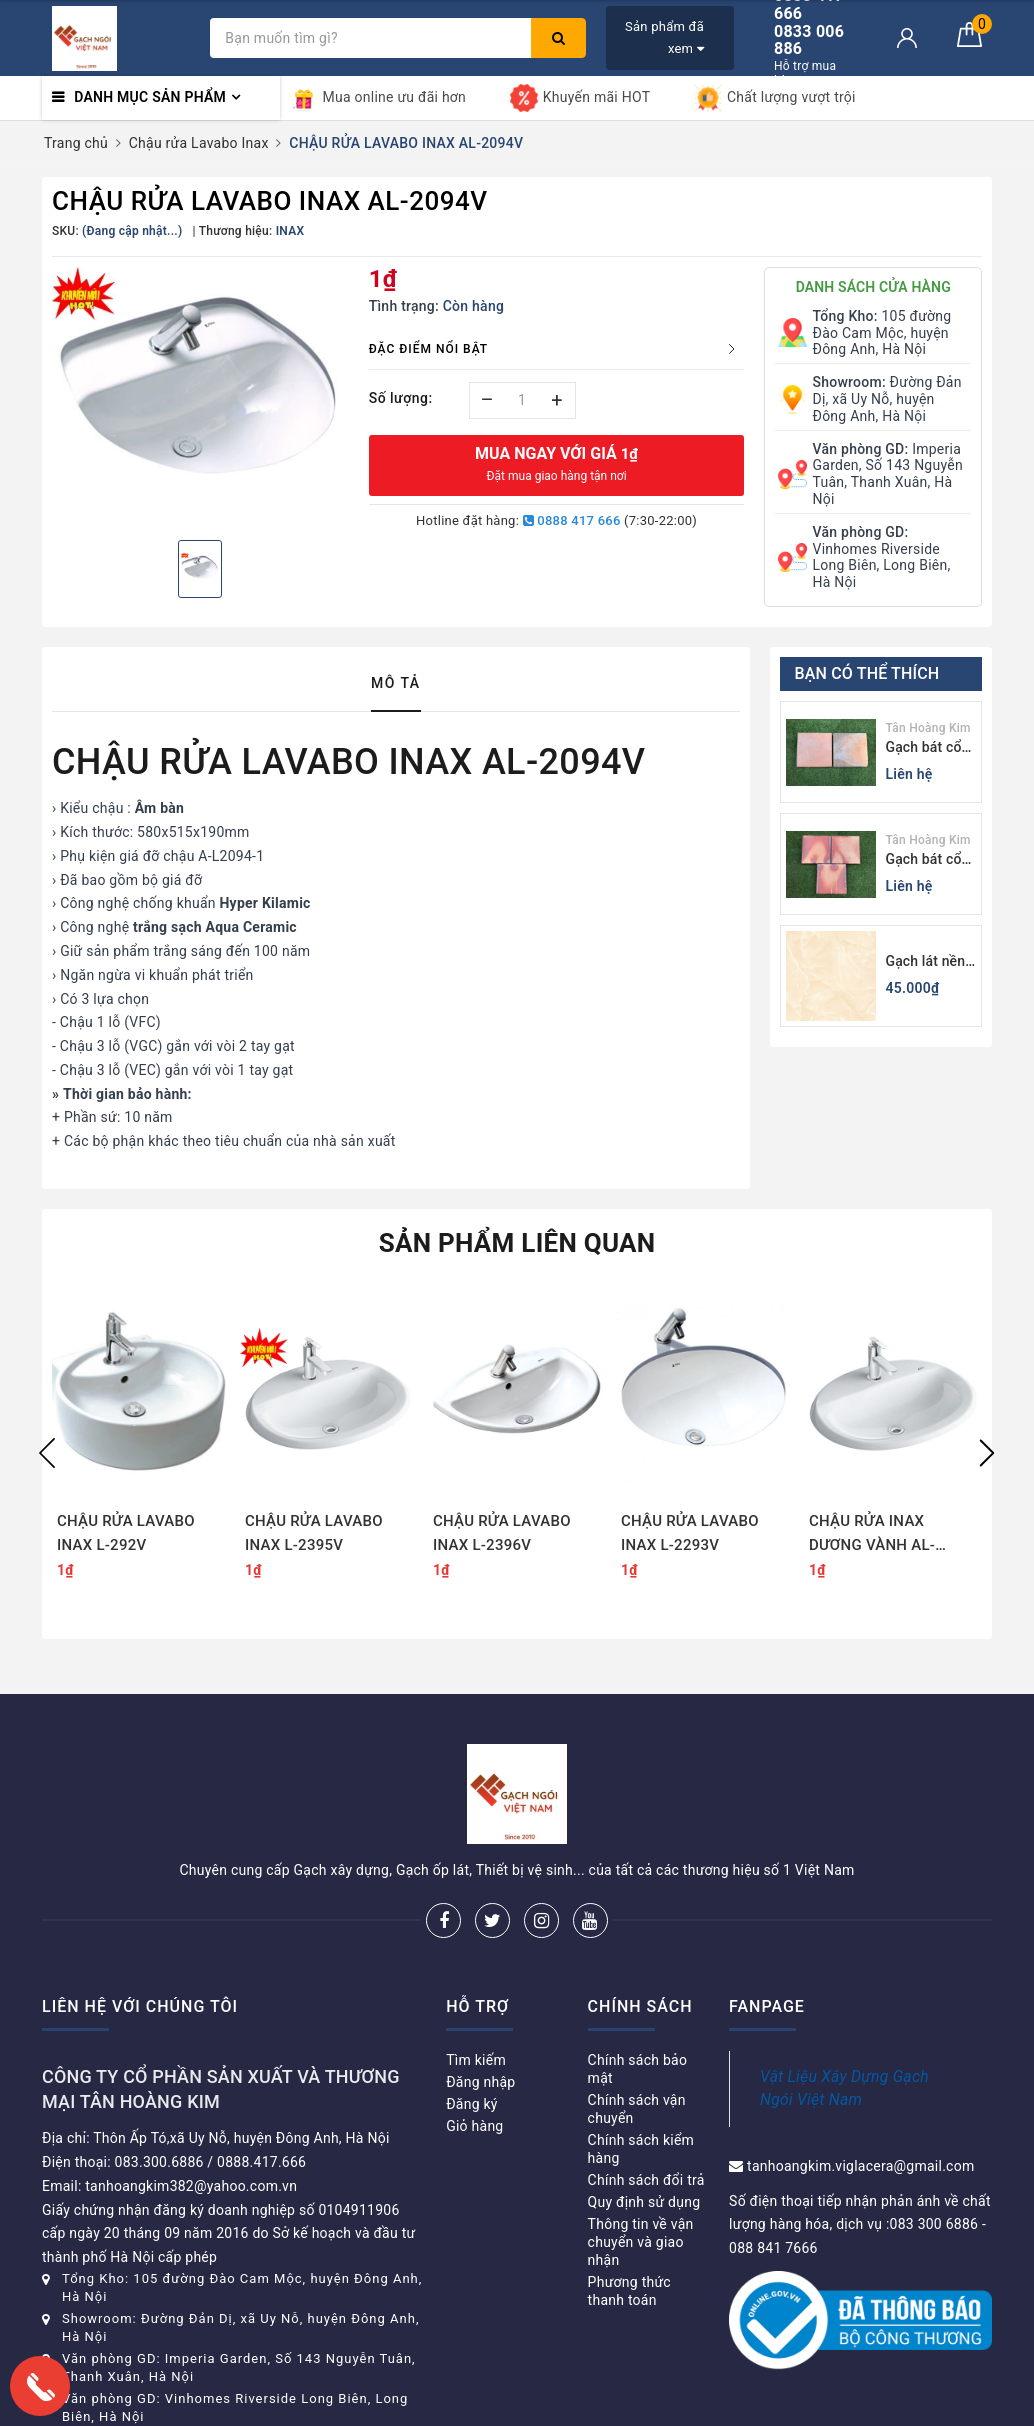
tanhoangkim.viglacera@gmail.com (860, 2166)
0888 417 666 (572, 520)
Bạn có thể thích (867, 673)
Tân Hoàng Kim (928, 728)
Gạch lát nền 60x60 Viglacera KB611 (926, 962)
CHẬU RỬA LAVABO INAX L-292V (126, 1533)
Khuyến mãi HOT (580, 98)
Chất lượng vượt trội (775, 98)
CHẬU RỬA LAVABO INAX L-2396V (502, 1533)
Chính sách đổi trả (646, 2180)
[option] (200, 395)
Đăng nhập (480, 2082)
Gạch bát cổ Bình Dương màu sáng (924, 860)
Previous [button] (47, 1453)
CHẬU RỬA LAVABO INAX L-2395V (314, 1533)
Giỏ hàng (474, 2126)
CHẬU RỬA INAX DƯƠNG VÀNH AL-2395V (872, 1533)
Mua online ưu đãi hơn (378, 98)
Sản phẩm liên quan (517, 1243)
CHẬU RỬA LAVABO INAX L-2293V (690, 1533)
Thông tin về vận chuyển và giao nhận (641, 2242)
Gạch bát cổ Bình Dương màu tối (924, 748)
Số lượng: (401, 398)
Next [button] (987, 1453)
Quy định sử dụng (644, 2202)
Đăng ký (472, 2104)
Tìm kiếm (476, 2060)
